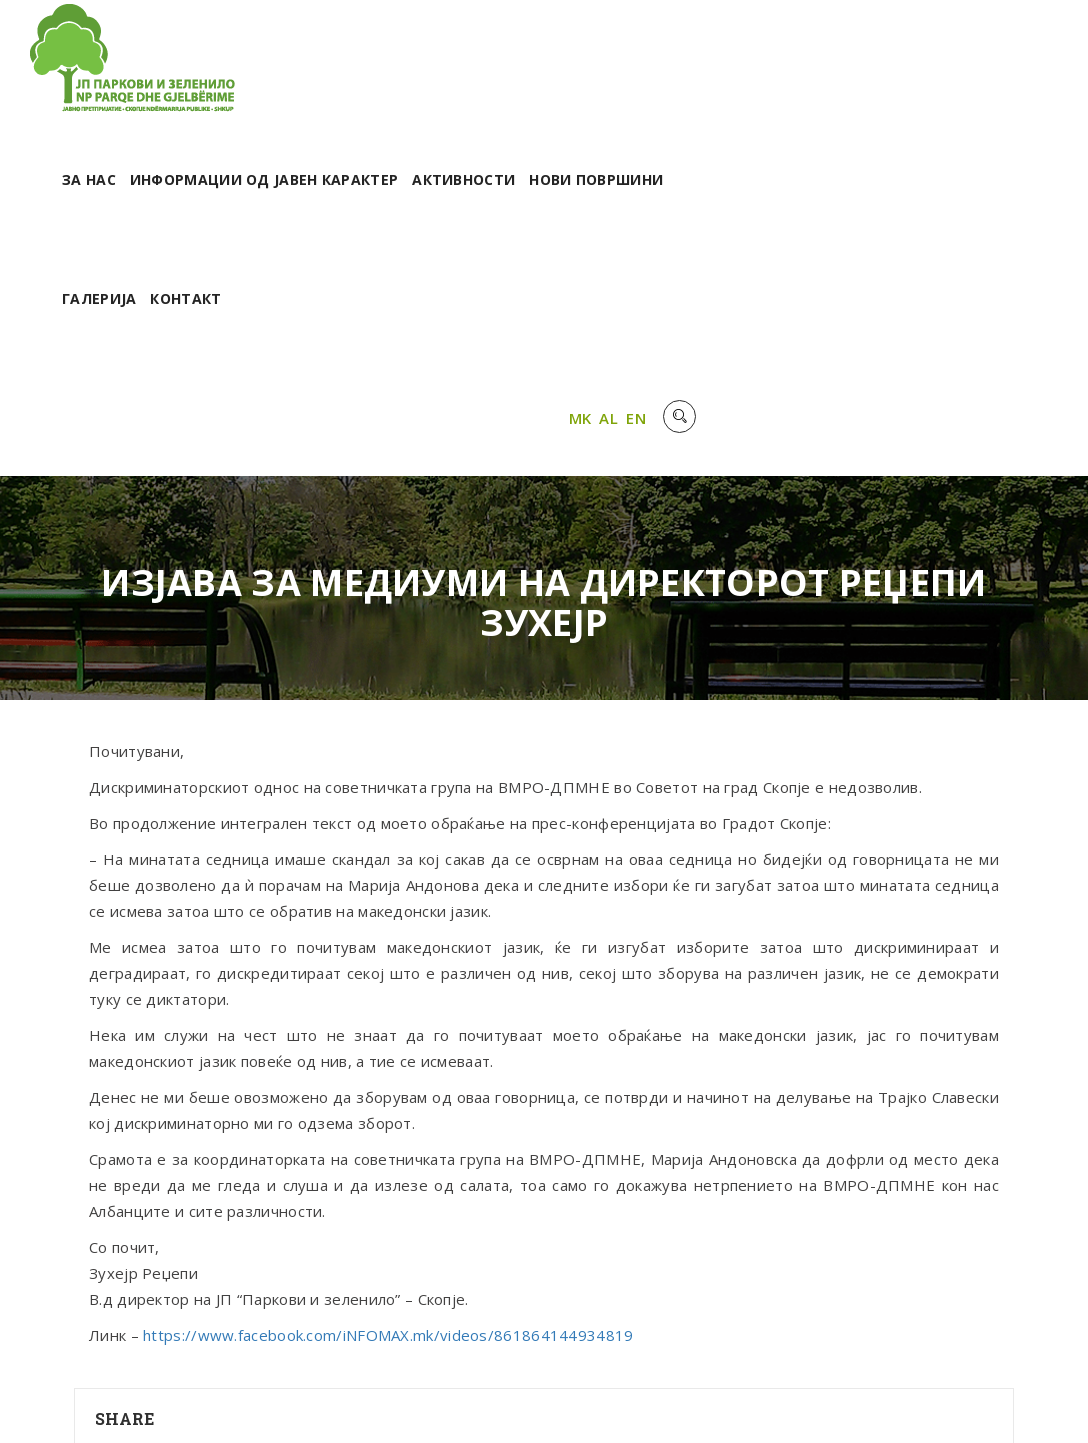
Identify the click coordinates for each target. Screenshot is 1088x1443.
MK (930, 309)
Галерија (452, 186)
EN (987, 309)
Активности (816, 67)
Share (125, 1311)
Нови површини (949, 67)
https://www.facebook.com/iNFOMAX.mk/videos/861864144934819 (388, 1228)
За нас (442, 67)
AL (959, 309)
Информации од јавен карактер (616, 67)
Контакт (538, 186)
